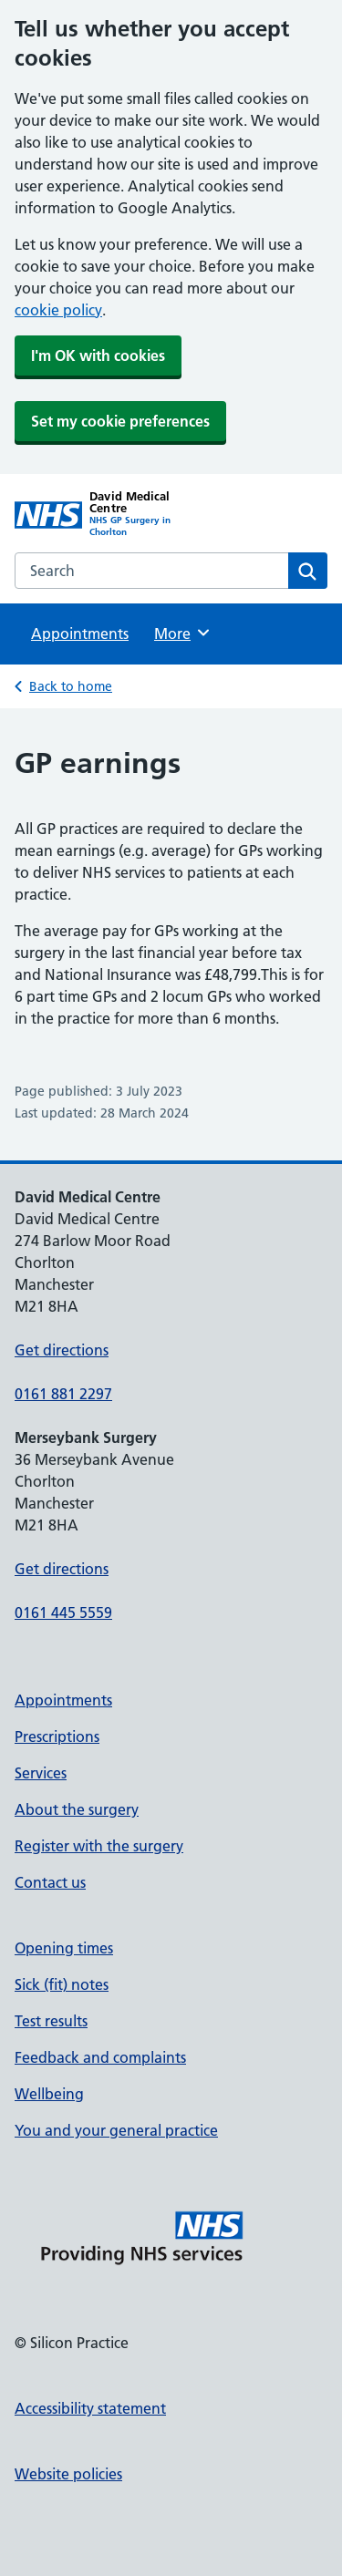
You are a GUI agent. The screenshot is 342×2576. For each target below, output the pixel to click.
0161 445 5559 (63, 1612)
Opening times (64, 1948)
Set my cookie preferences (120, 421)
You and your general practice (116, 2130)
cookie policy (58, 310)
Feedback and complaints (100, 2057)
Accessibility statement (90, 2408)
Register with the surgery (99, 1846)
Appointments (80, 633)
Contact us (50, 1882)
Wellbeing (49, 2094)
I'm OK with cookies (98, 355)
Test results (51, 2021)
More (183, 633)
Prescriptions (57, 1736)
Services (41, 1773)
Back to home (70, 686)
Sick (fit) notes (62, 1984)
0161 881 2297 (63, 1394)
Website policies (68, 2474)
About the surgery (77, 1809)
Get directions (62, 1350)
